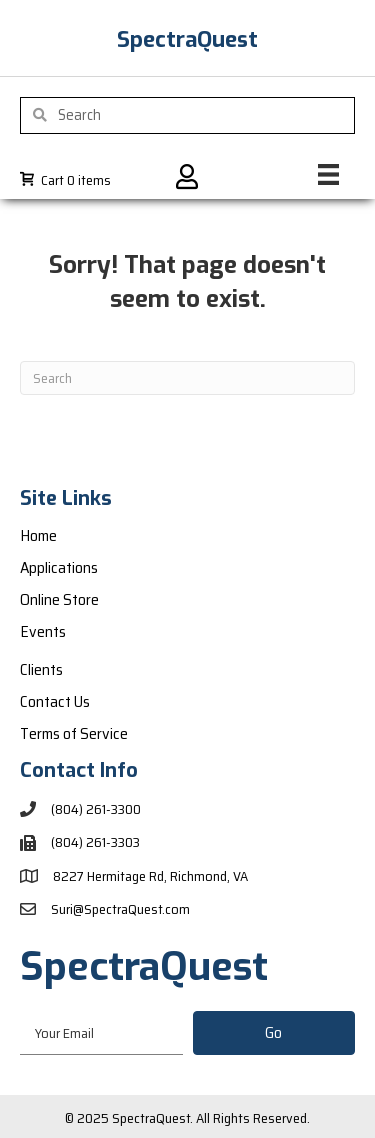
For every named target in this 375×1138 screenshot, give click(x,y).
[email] (101, 1032)
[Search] (187, 378)
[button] (274, 1033)
